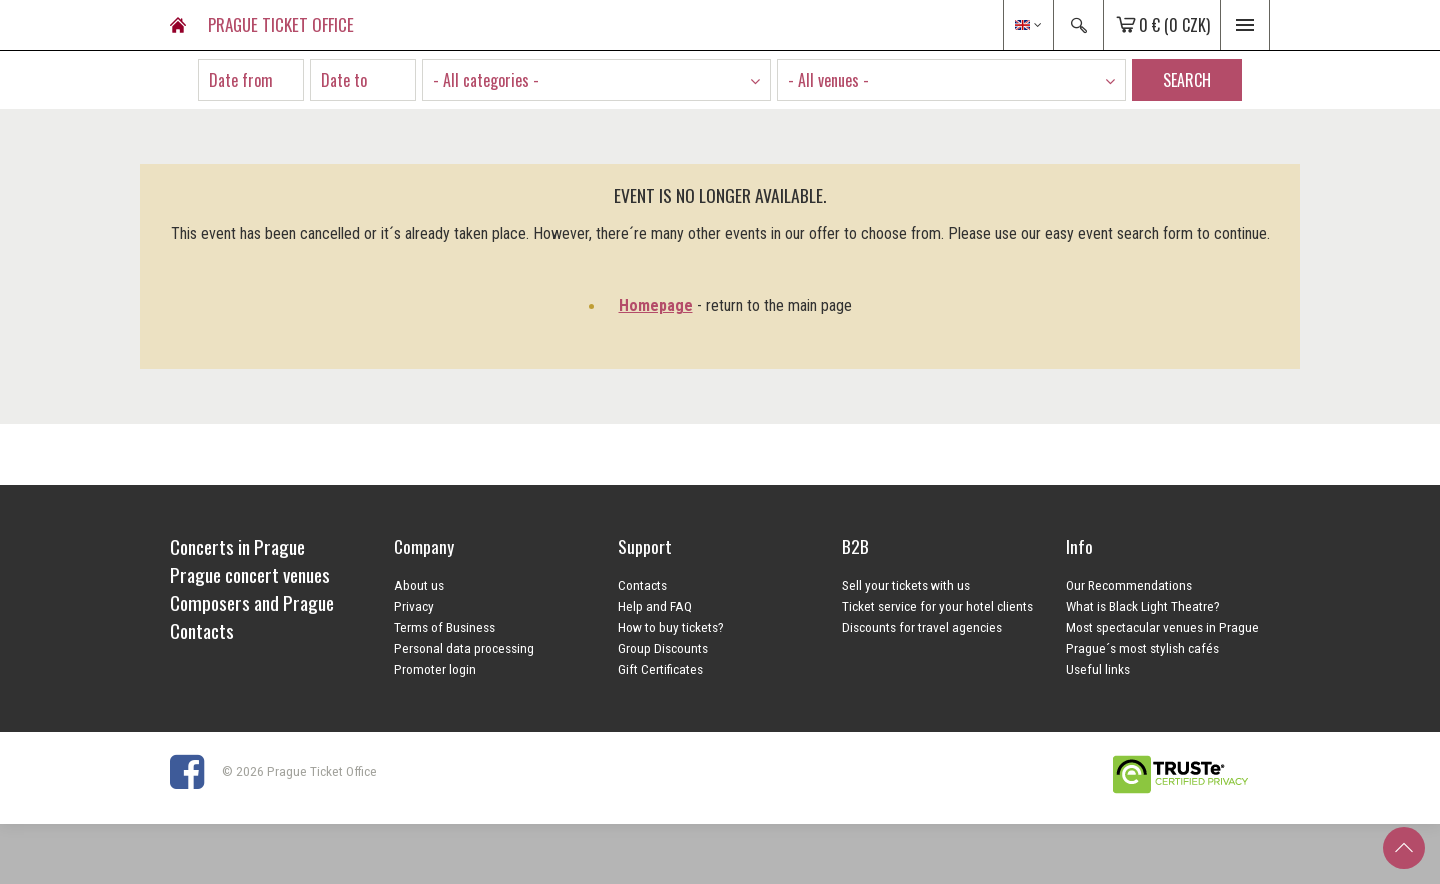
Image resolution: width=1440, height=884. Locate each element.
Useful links (1098, 669)
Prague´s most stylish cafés (1142, 648)
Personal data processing (464, 648)
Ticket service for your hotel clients (937, 606)
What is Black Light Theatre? (1143, 606)
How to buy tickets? (671, 627)
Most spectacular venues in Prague (1162, 627)
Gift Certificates (660, 669)
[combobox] (596, 80)
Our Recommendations (1129, 585)
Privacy (414, 606)
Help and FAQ (655, 606)
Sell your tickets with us (906, 585)
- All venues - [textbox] (828, 80)
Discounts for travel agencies (922, 627)
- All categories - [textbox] (486, 80)
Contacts (642, 585)
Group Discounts (663, 648)
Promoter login (435, 669)
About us (419, 585)
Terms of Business (444, 627)
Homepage (656, 305)
